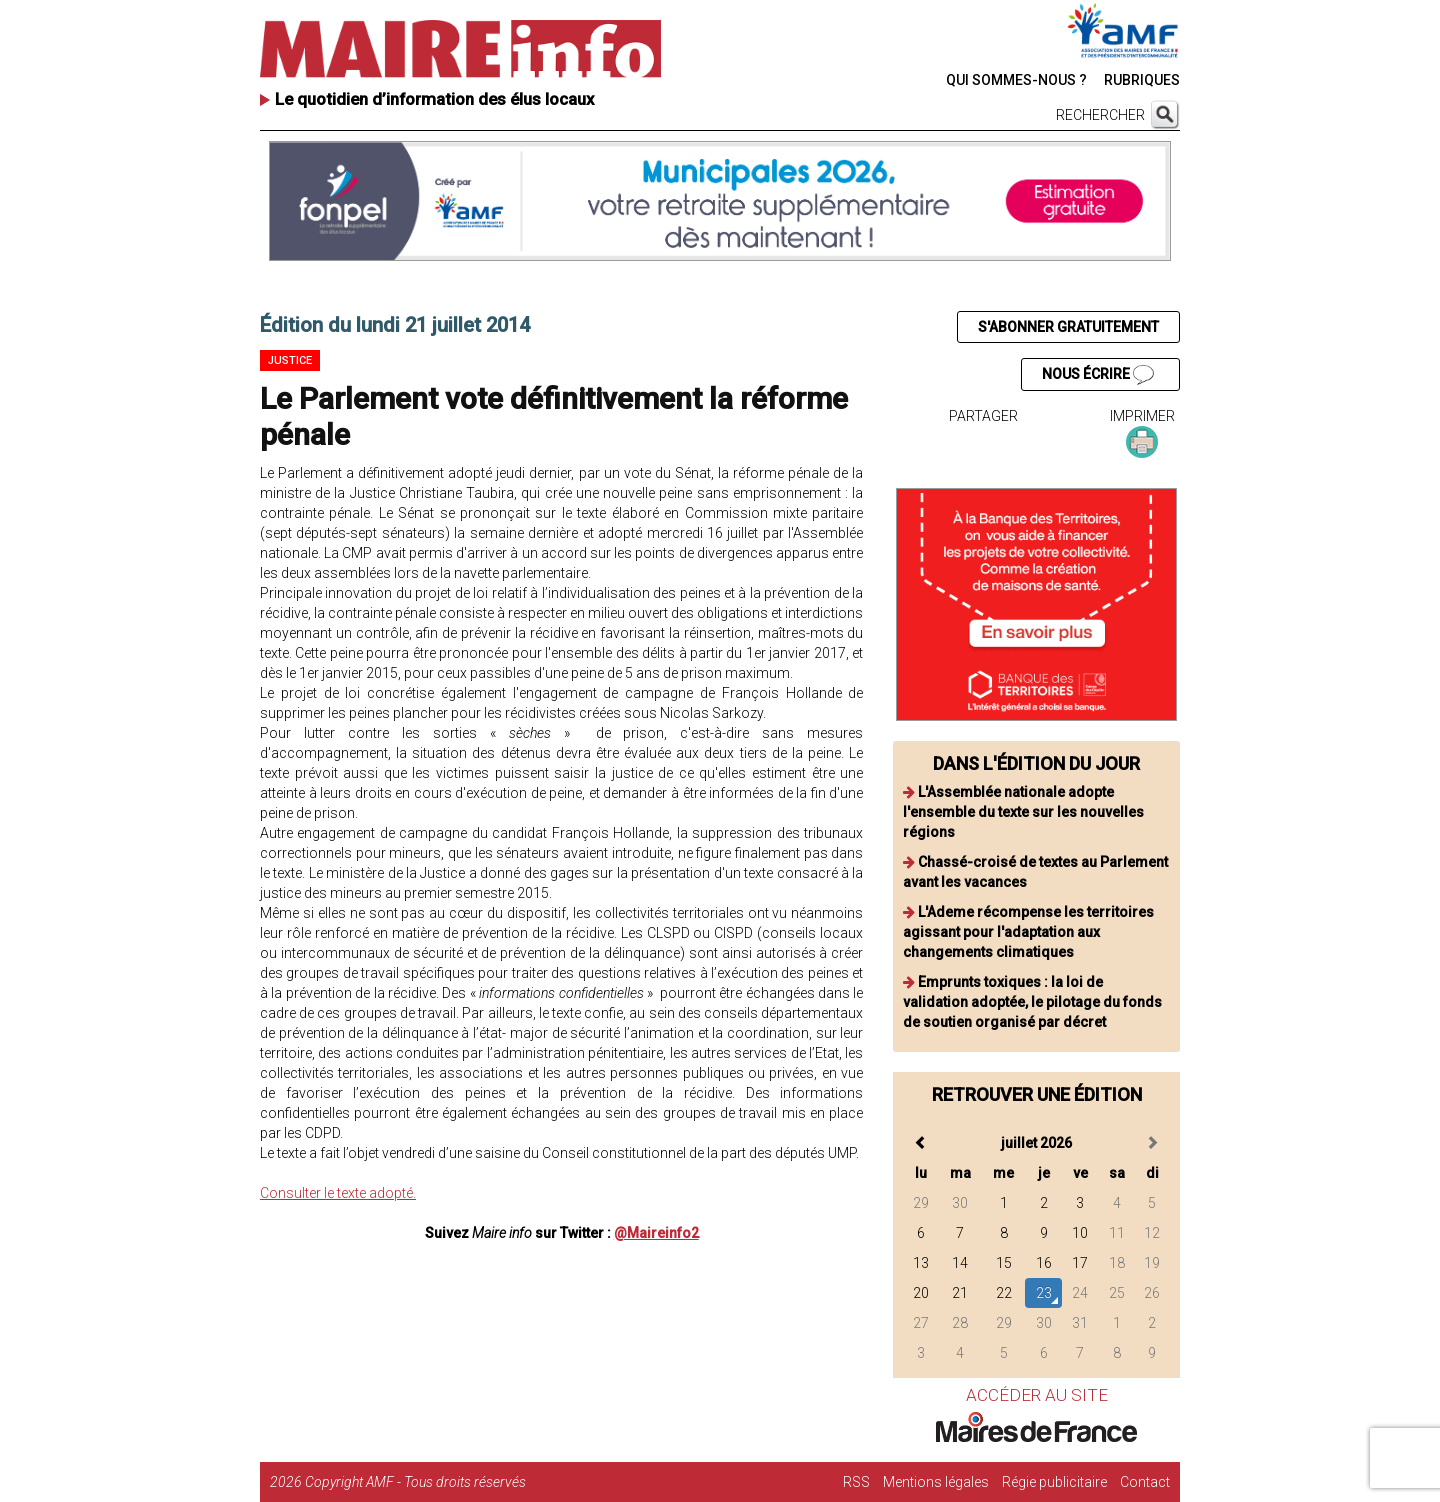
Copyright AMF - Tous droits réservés (415, 1482)
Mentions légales (936, 1482)
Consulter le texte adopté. (338, 1193)
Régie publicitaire (1054, 1482)
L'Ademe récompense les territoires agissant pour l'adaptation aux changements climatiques (1028, 932)
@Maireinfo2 (656, 1233)
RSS (856, 1482)
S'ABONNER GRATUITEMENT (1068, 327)
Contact (1145, 1482)
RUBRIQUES (1142, 80)
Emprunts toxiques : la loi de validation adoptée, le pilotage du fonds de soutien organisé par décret (1032, 1002)
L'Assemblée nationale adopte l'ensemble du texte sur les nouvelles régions (1023, 812)
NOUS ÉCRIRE (1098, 375)
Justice (290, 360)
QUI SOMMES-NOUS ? (1016, 80)
